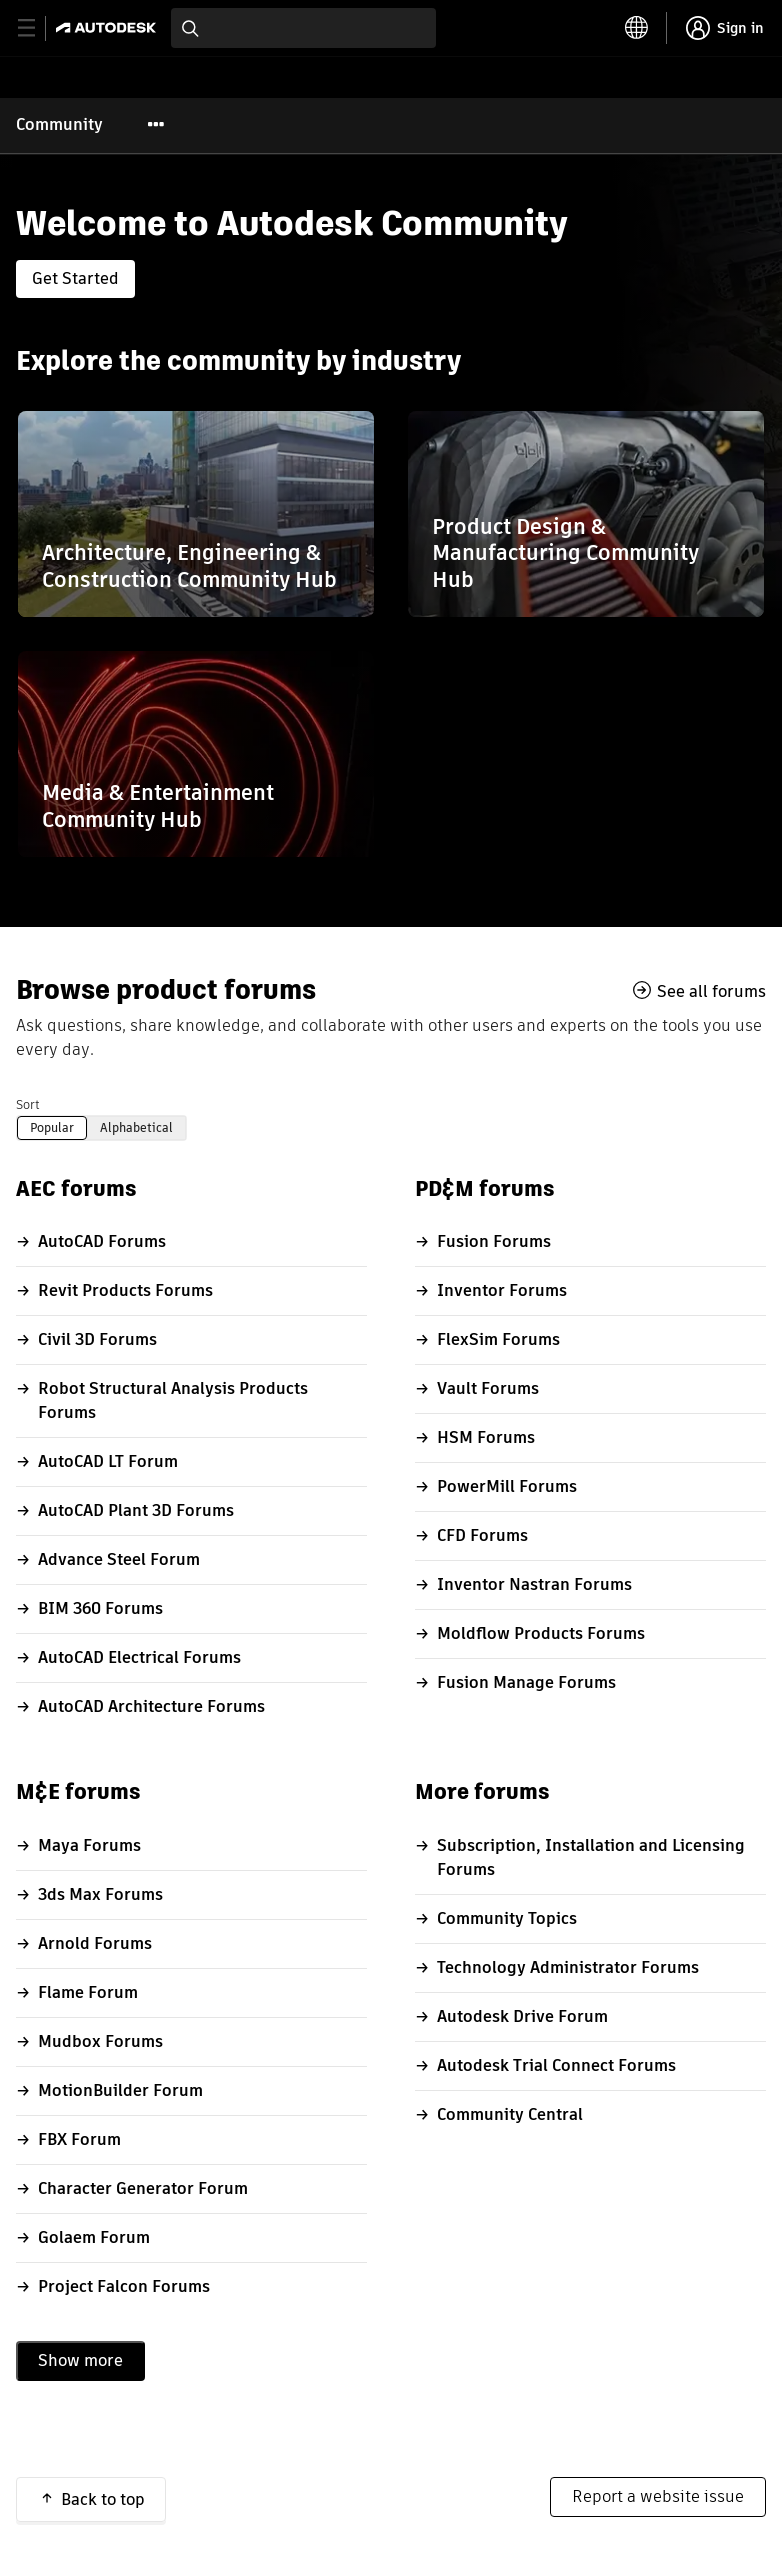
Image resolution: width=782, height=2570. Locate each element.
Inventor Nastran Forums (534, 1584)
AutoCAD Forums (102, 1241)
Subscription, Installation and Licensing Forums (591, 1857)
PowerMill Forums (507, 1486)
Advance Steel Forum (119, 1559)
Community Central (510, 2114)
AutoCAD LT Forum (108, 1461)
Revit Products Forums (125, 1290)
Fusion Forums (494, 1241)
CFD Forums (482, 1535)
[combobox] (303, 28)
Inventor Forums (502, 1290)
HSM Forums (486, 1437)
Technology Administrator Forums (568, 1967)
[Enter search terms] (303, 28)
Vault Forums (488, 1388)
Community (59, 124)
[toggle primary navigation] (37, 28)
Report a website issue (658, 2496)
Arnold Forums (95, 1943)
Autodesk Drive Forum (522, 2016)
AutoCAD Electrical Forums (139, 1657)
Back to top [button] (103, 2499)
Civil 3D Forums (97, 1339)
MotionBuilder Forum (120, 2090)
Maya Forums (89, 1845)
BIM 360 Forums (100, 1608)
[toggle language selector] (637, 28)
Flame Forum (88, 1992)
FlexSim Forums (498, 1339)
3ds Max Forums (100, 1894)
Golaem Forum (94, 2237)
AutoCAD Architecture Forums (151, 1706)
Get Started (75, 278)
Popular (52, 1127)
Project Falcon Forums (124, 2286)
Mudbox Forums (100, 2041)
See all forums (711, 991)
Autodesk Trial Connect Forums (556, 2065)
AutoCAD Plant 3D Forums (136, 1510)
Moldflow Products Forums (541, 1633)
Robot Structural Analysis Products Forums (173, 1400)
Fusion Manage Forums (526, 1682)
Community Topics (507, 1918)
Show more (80, 2360)
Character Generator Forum (143, 2188)
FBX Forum (79, 2139)
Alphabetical (136, 1127)
